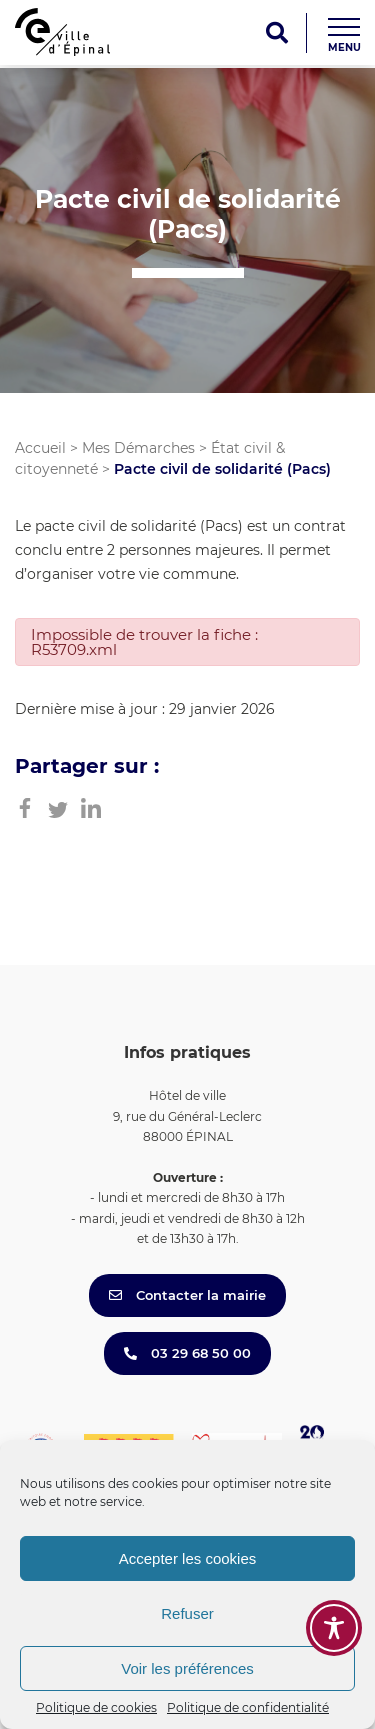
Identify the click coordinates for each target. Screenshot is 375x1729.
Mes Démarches (138, 448)
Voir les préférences (187, 1668)
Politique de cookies (96, 1707)
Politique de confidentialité (248, 1707)
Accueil (40, 448)
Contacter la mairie (187, 1295)
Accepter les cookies (188, 1558)
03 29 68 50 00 (187, 1353)
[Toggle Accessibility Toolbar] (334, 1628)
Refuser (187, 1613)
